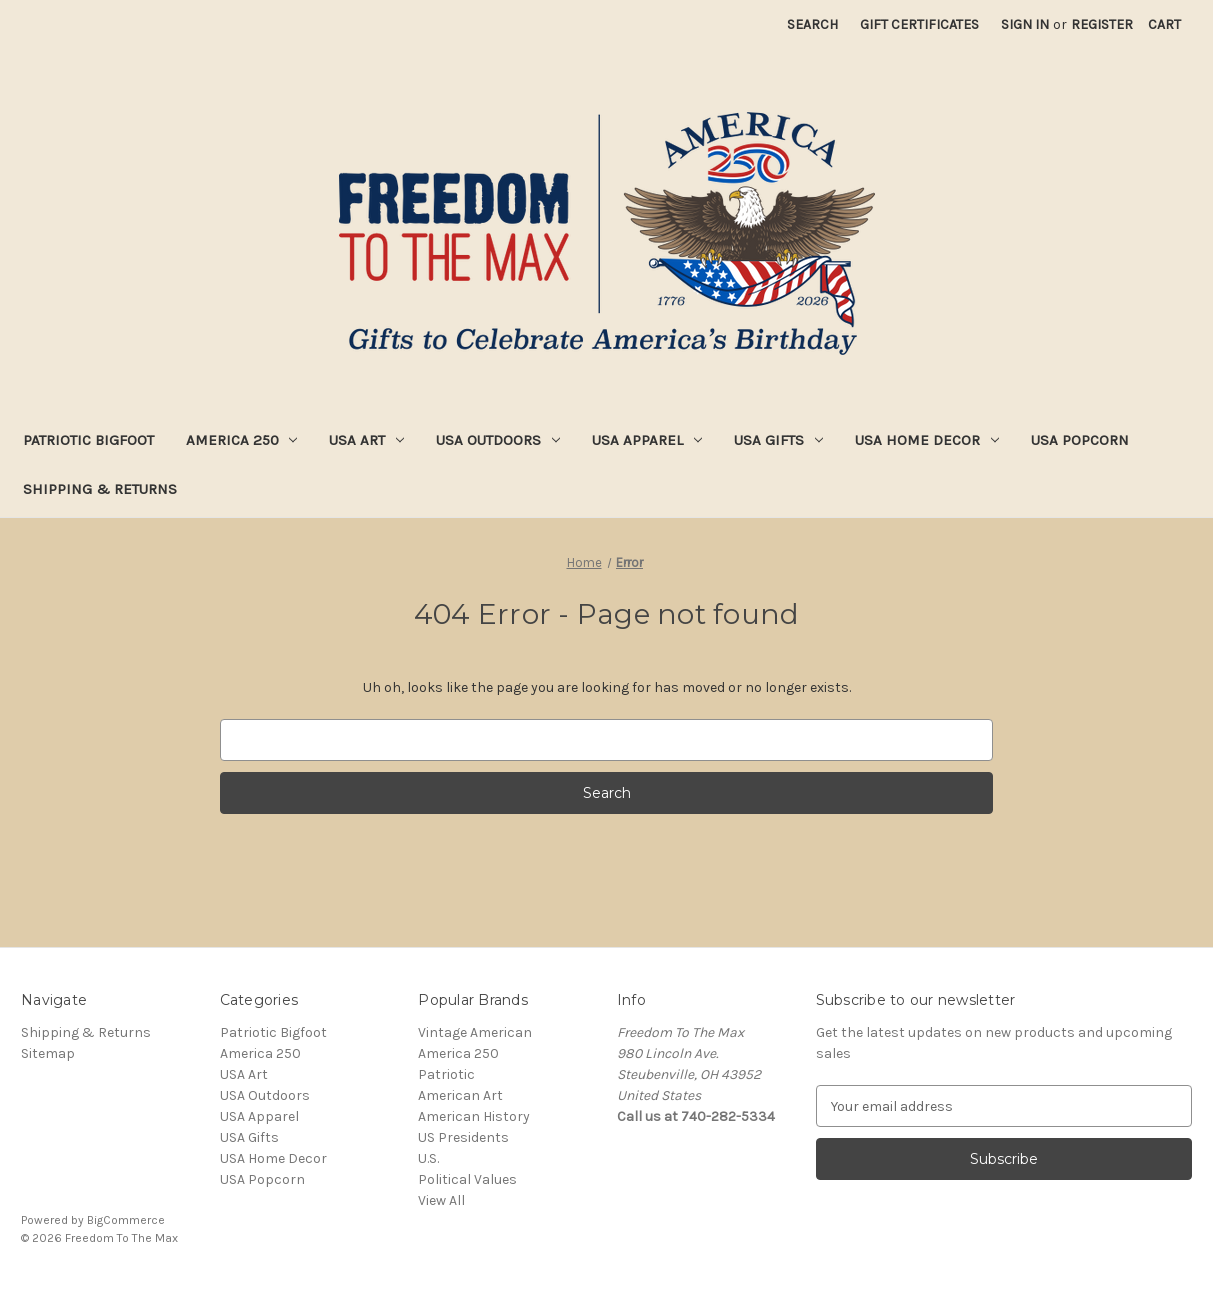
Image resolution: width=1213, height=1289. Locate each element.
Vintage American (475, 1032)
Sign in (1025, 24)
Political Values (467, 1179)
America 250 (242, 440)
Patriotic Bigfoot (88, 440)
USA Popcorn (1080, 440)
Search (812, 24)
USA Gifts (778, 440)
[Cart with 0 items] (1164, 24)
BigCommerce (126, 1220)
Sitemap (48, 1053)
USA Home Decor (927, 440)
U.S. (428, 1158)
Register (1102, 24)
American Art (460, 1095)
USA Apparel (647, 440)
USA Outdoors (498, 440)
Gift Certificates (919, 24)
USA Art (366, 440)
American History (474, 1116)
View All (441, 1200)
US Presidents (463, 1137)
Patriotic (446, 1074)
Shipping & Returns (100, 489)
